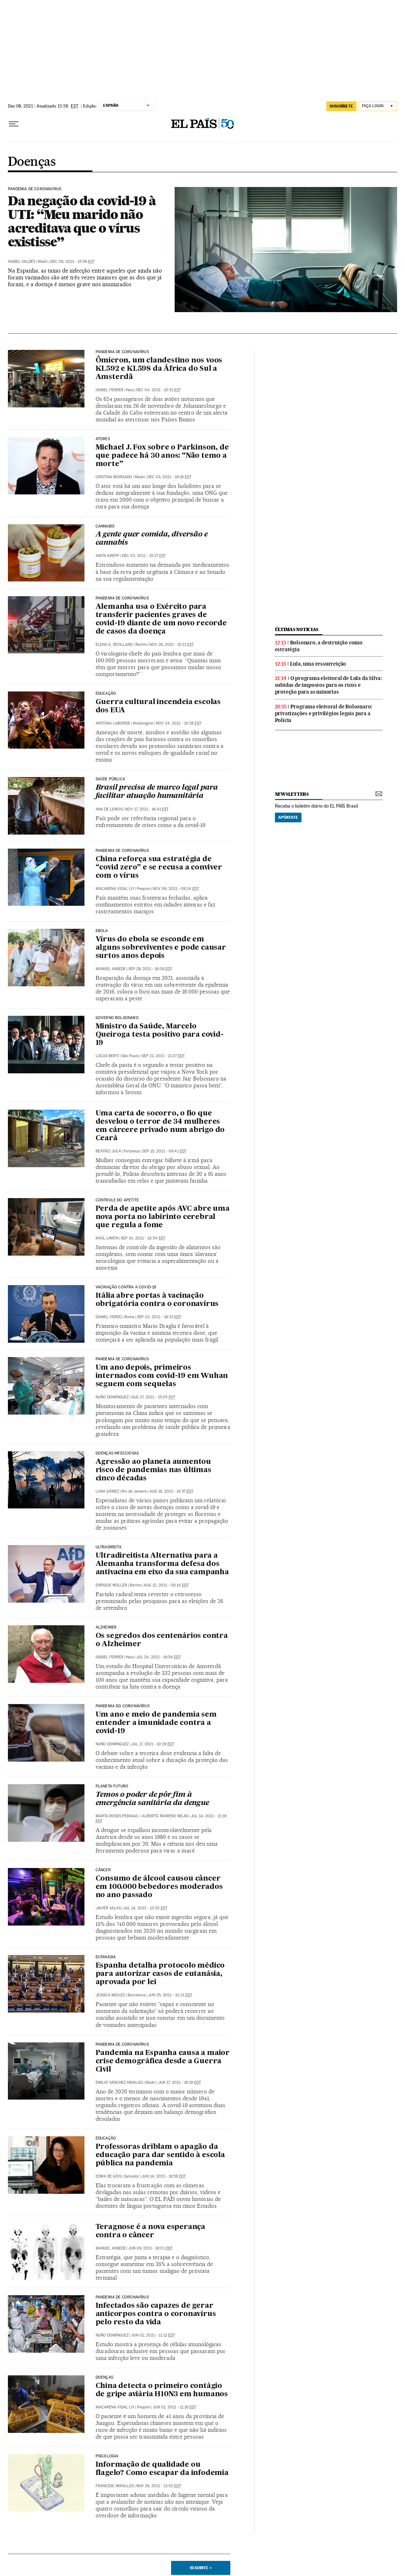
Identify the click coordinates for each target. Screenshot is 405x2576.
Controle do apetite (117, 1200)
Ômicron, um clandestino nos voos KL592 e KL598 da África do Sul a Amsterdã (159, 369)
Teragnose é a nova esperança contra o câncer (150, 2231)
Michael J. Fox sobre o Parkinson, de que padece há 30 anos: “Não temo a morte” (162, 456)
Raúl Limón (107, 1238)
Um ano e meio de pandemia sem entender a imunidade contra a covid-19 (156, 1723)
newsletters (292, 794)
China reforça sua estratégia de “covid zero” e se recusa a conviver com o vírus (159, 868)
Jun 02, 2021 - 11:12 (153, 2335)
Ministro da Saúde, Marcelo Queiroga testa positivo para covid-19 (160, 1035)
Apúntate (288, 817)
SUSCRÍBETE (341, 106)
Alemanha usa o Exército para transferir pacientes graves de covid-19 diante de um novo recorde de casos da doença (161, 619)
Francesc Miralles (115, 2486)
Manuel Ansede (111, 969)
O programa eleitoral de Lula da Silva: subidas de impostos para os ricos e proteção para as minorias (328, 685)
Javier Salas (108, 1908)
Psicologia (107, 2456)
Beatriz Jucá (108, 1151)
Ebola (102, 931)
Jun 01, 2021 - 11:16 (174, 2407)
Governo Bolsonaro (117, 1018)
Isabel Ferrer (109, 390)
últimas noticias (297, 629)
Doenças (32, 162)
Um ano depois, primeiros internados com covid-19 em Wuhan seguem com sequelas (162, 1376)
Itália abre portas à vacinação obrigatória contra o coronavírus (157, 1300)
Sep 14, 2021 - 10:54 (143, 1238)
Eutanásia (106, 1957)
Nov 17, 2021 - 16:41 (147, 809)
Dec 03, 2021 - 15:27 (144, 555)
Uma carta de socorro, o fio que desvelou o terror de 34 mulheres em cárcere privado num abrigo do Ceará (160, 1126)
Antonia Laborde (113, 723)
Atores (103, 439)
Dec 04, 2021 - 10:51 (158, 390)
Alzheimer (106, 1627)
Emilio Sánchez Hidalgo (119, 2082)
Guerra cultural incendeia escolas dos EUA (158, 706)
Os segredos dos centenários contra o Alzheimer (162, 1640)
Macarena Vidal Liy (115, 888)
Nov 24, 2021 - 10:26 (178, 723)
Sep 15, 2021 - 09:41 (164, 1151)
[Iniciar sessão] (378, 106)
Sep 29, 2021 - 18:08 (150, 969)
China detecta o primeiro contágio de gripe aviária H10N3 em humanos (162, 2390)
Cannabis (105, 526)
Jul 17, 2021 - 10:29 (152, 1744)
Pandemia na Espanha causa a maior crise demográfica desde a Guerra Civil (163, 2061)
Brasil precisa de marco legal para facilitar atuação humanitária (157, 792)
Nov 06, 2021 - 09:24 (176, 888)
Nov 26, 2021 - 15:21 (171, 644)
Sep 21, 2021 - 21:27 (163, 1056)
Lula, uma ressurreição (318, 664)
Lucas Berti (107, 1056)
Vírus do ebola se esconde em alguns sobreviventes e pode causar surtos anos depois (161, 948)
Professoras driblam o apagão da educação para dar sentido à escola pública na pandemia (160, 2155)
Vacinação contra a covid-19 (126, 1287)
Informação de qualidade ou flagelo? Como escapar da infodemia (162, 2469)
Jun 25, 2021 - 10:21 (170, 1995)
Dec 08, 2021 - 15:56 (72, 261)
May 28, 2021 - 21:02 (158, 2486)
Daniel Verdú (109, 1317)
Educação (106, 693)
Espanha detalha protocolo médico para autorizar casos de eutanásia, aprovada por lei (160, 1974)
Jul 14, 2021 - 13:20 (145, 1908)
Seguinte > (201, 2567)
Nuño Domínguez (112, 1397)
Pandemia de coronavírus (122, 598)
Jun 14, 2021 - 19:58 (164, 2176)
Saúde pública (110, 779)
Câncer (103, 1870)
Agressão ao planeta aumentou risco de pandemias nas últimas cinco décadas (153, 1470)
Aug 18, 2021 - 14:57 (171, 1491)
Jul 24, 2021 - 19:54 (158, 1657)
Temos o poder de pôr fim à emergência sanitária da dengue (152, 1799)
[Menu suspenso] (13, 124)
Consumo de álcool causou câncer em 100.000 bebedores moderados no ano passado (159, 1887)
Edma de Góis (108, 2176)
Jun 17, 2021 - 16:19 (179, 2082)
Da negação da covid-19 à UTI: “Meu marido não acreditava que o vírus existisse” (82, 221)
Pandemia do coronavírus (122, 1706)
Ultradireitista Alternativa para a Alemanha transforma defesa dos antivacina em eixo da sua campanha (162, 1564)
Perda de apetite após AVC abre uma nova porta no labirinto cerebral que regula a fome (163, 1217)
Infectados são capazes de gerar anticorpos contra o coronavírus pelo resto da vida (156, 2314)
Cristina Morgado (114, 477)
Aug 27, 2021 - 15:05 (153, 1397)
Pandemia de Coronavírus (34, 189)
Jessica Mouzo (110, 1995)
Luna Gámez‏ (107, 1491)
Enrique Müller (111, 1585)
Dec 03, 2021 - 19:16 (169, 477)
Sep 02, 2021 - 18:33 (159, 1317)
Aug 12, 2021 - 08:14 (166, 1585)
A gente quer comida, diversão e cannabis (152, 539)
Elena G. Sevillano (114, 644)
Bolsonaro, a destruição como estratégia (319, 646)
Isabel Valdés (21, 261)
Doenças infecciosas (117, 1453)
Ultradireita (108, 1547)
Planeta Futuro (112, 1786)
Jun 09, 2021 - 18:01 (150, 2248)
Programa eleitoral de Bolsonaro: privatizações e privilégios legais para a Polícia (324, 713)
